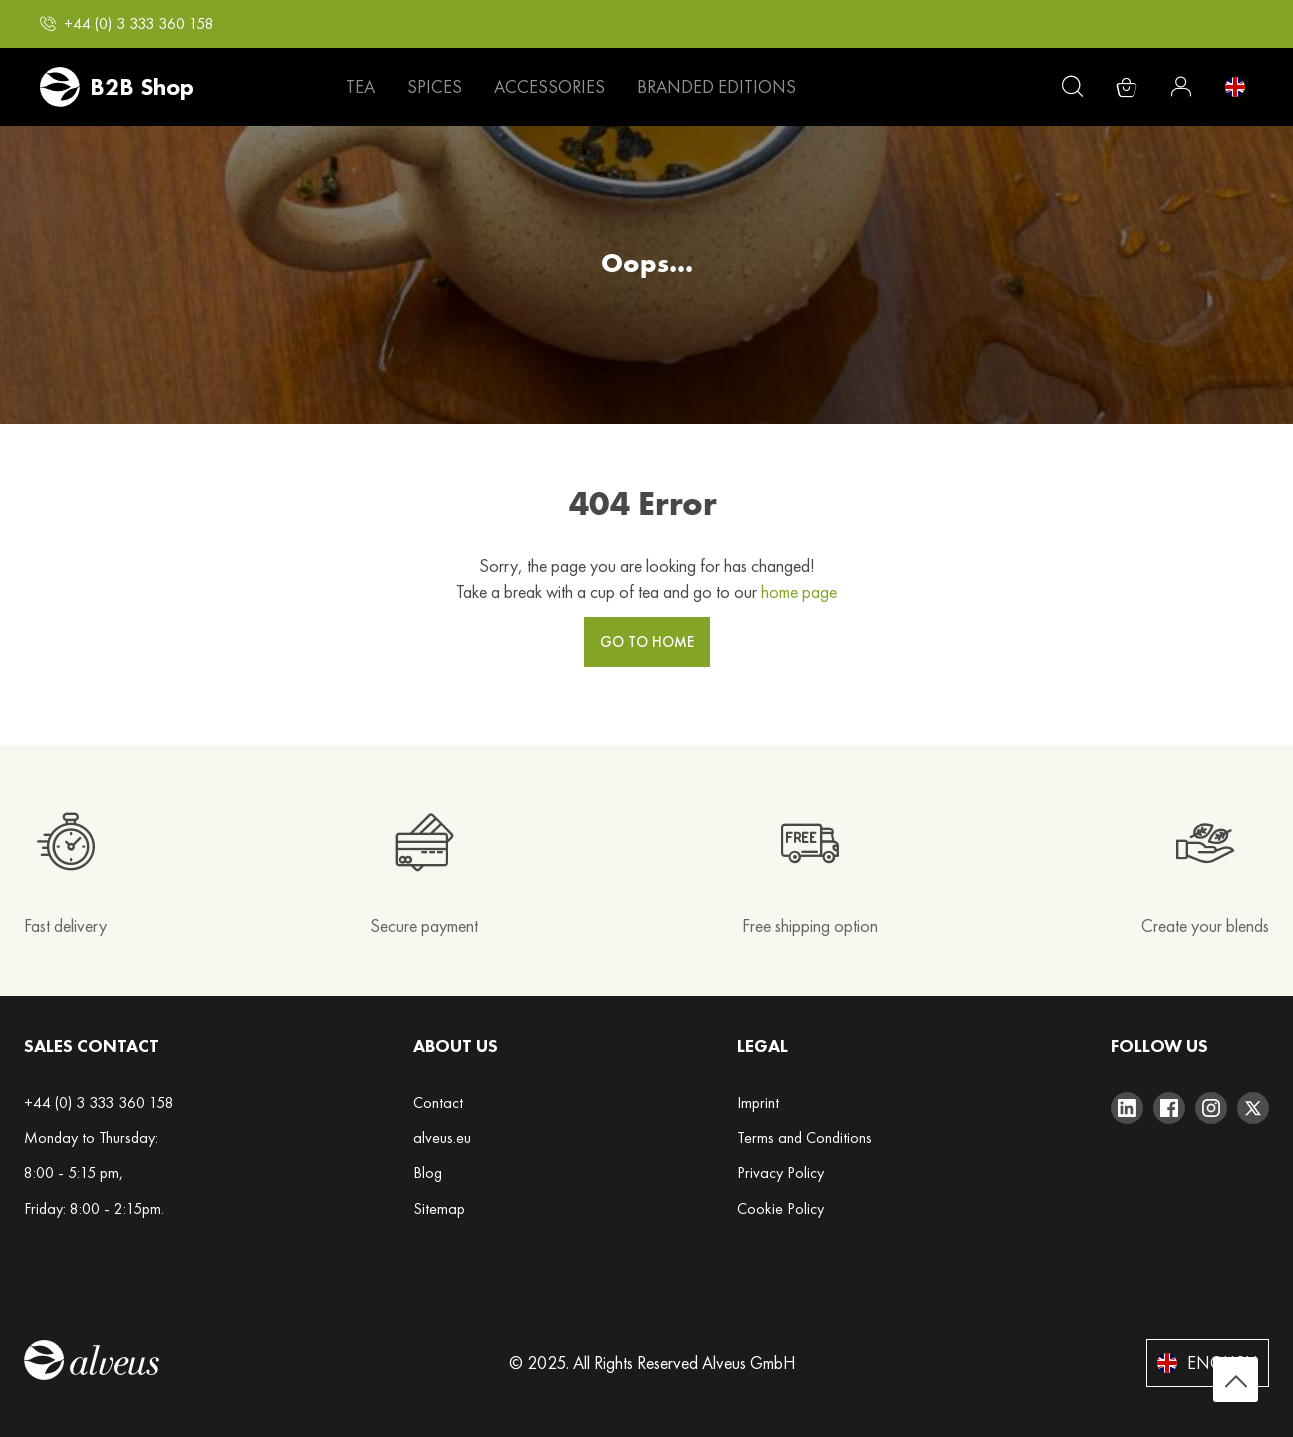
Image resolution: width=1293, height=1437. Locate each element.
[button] (127, 24)
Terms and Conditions (804, 1137)
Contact (438, 1102)
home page (799, 591)
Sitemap (439, 1208)
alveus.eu (442, 1137)
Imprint (758, 1102)
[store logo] (117, 87)
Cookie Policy (780, 1208)
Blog (427, 1172)
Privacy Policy (780, 1172)
